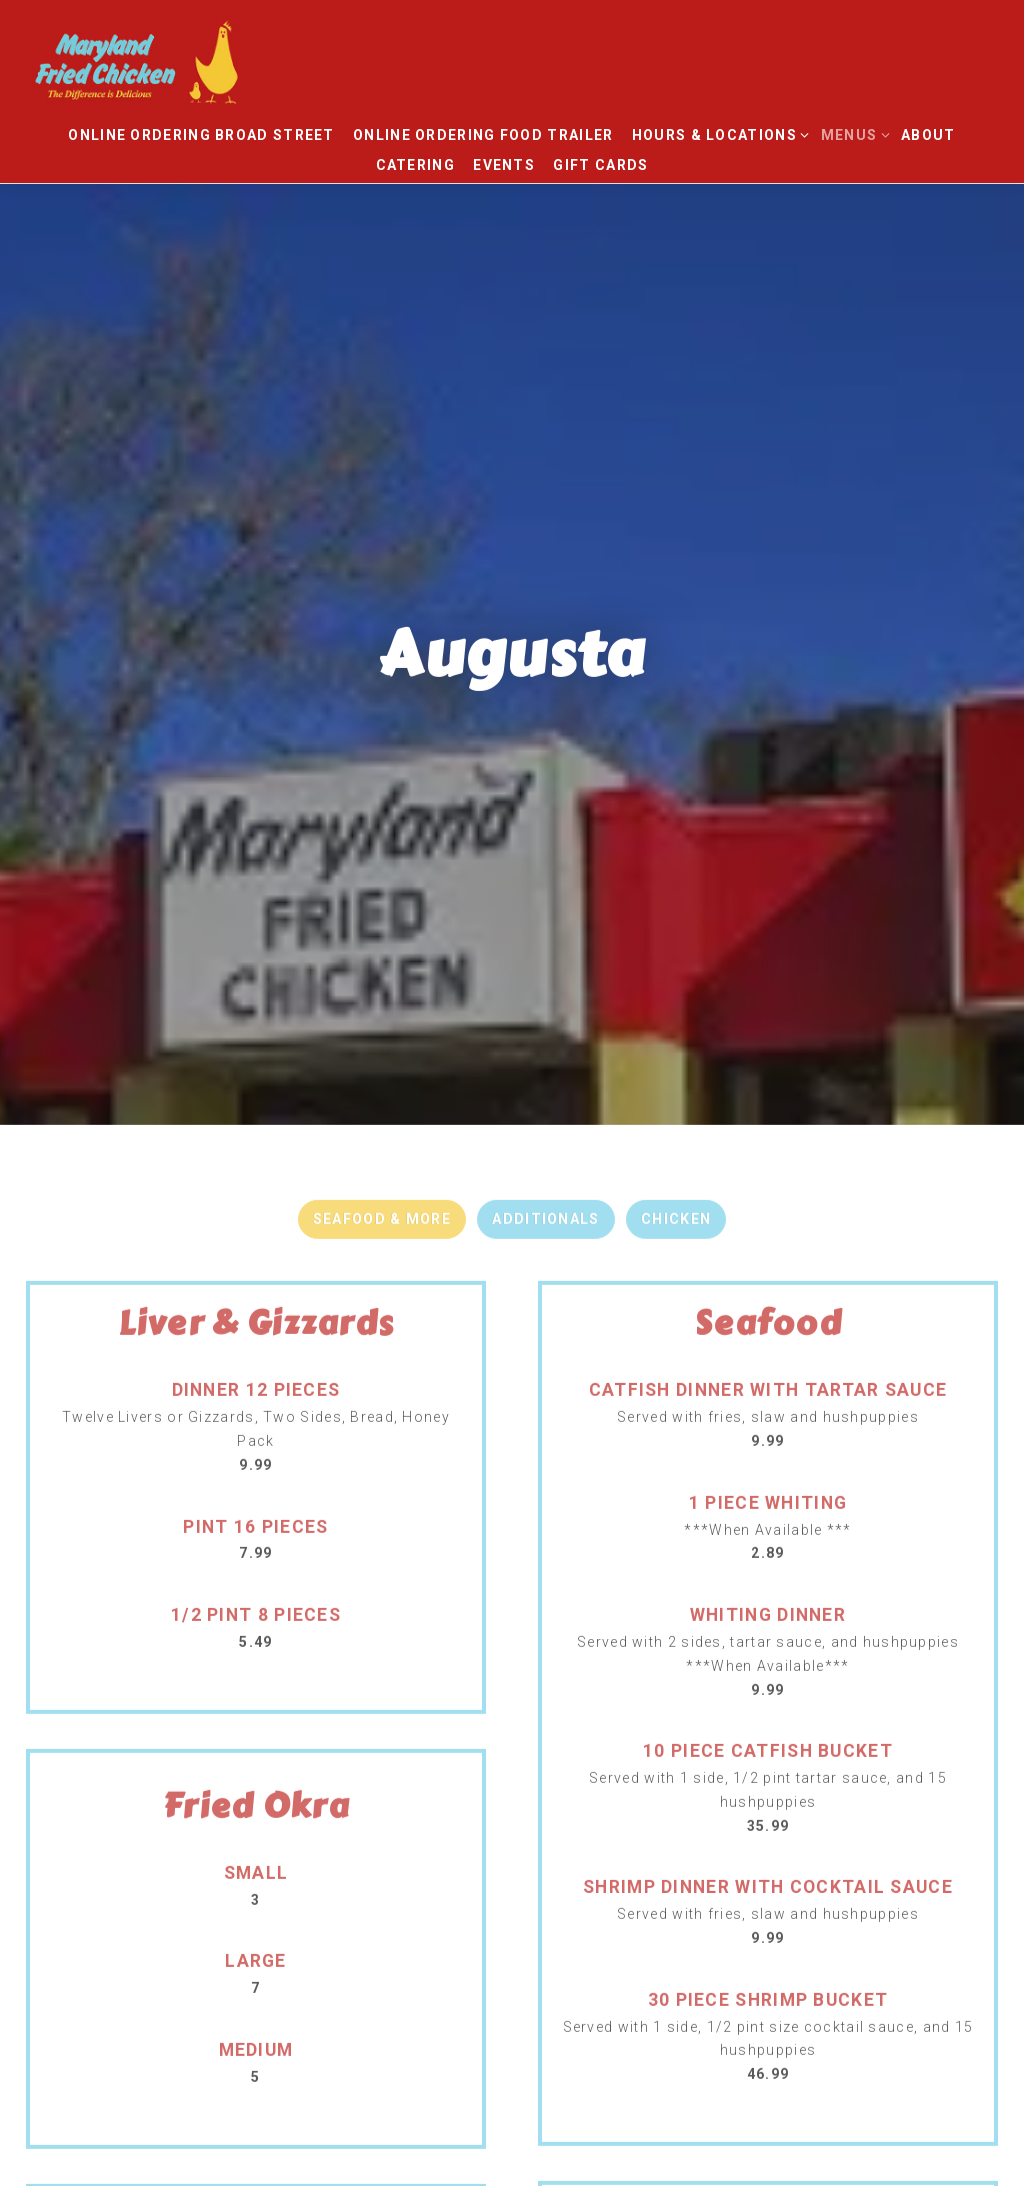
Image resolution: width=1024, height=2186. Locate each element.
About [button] (928, 135)
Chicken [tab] (676, 1090)
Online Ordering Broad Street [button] (201, 135)
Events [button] (504, 165)
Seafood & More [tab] (382, 1090)
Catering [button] (415, 165)
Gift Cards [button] (600, 165)
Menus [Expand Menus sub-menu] (852, 133)
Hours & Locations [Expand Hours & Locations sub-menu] (717, 133)
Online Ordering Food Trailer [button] (483, 135)
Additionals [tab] (545, 1090)
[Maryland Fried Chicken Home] (176, 60)
